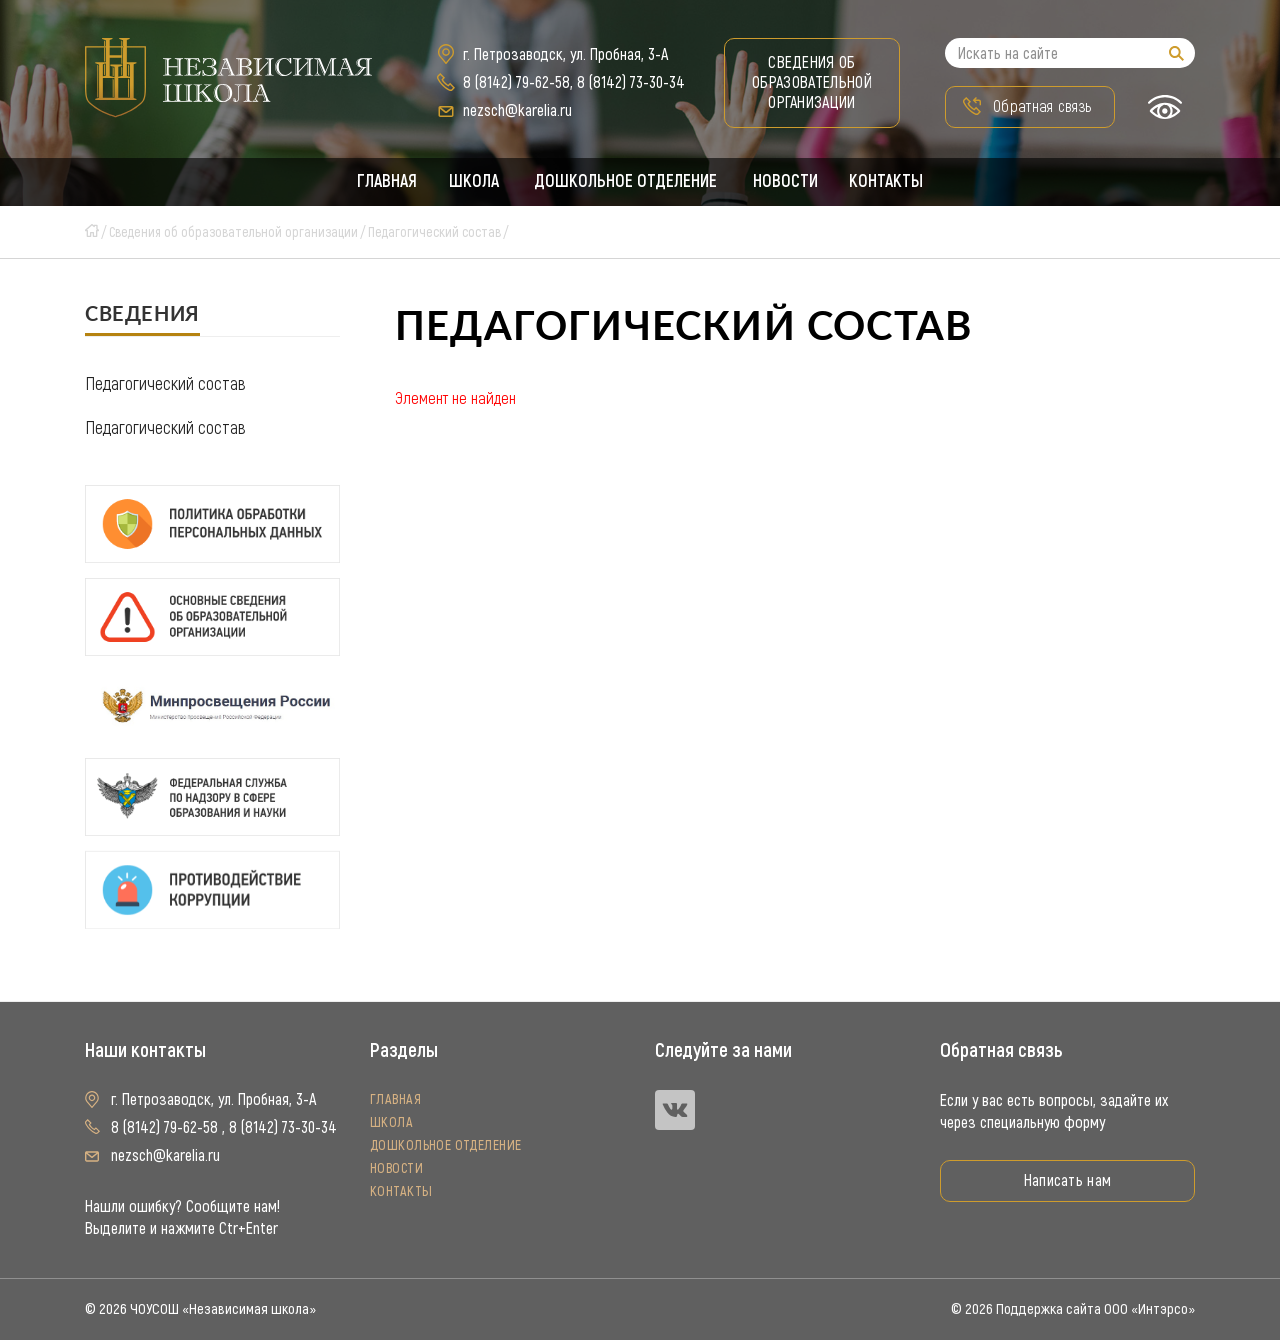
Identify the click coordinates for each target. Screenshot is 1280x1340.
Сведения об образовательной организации (812, 82)
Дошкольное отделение (626, 182)
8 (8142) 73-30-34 (631, 82)
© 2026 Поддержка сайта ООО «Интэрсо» (1073, 1309)
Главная (384, 182)
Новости (787, 182)
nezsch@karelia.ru (517, 110)
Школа (472, 182)
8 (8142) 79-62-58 (516, 82)
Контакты (889, 182)
